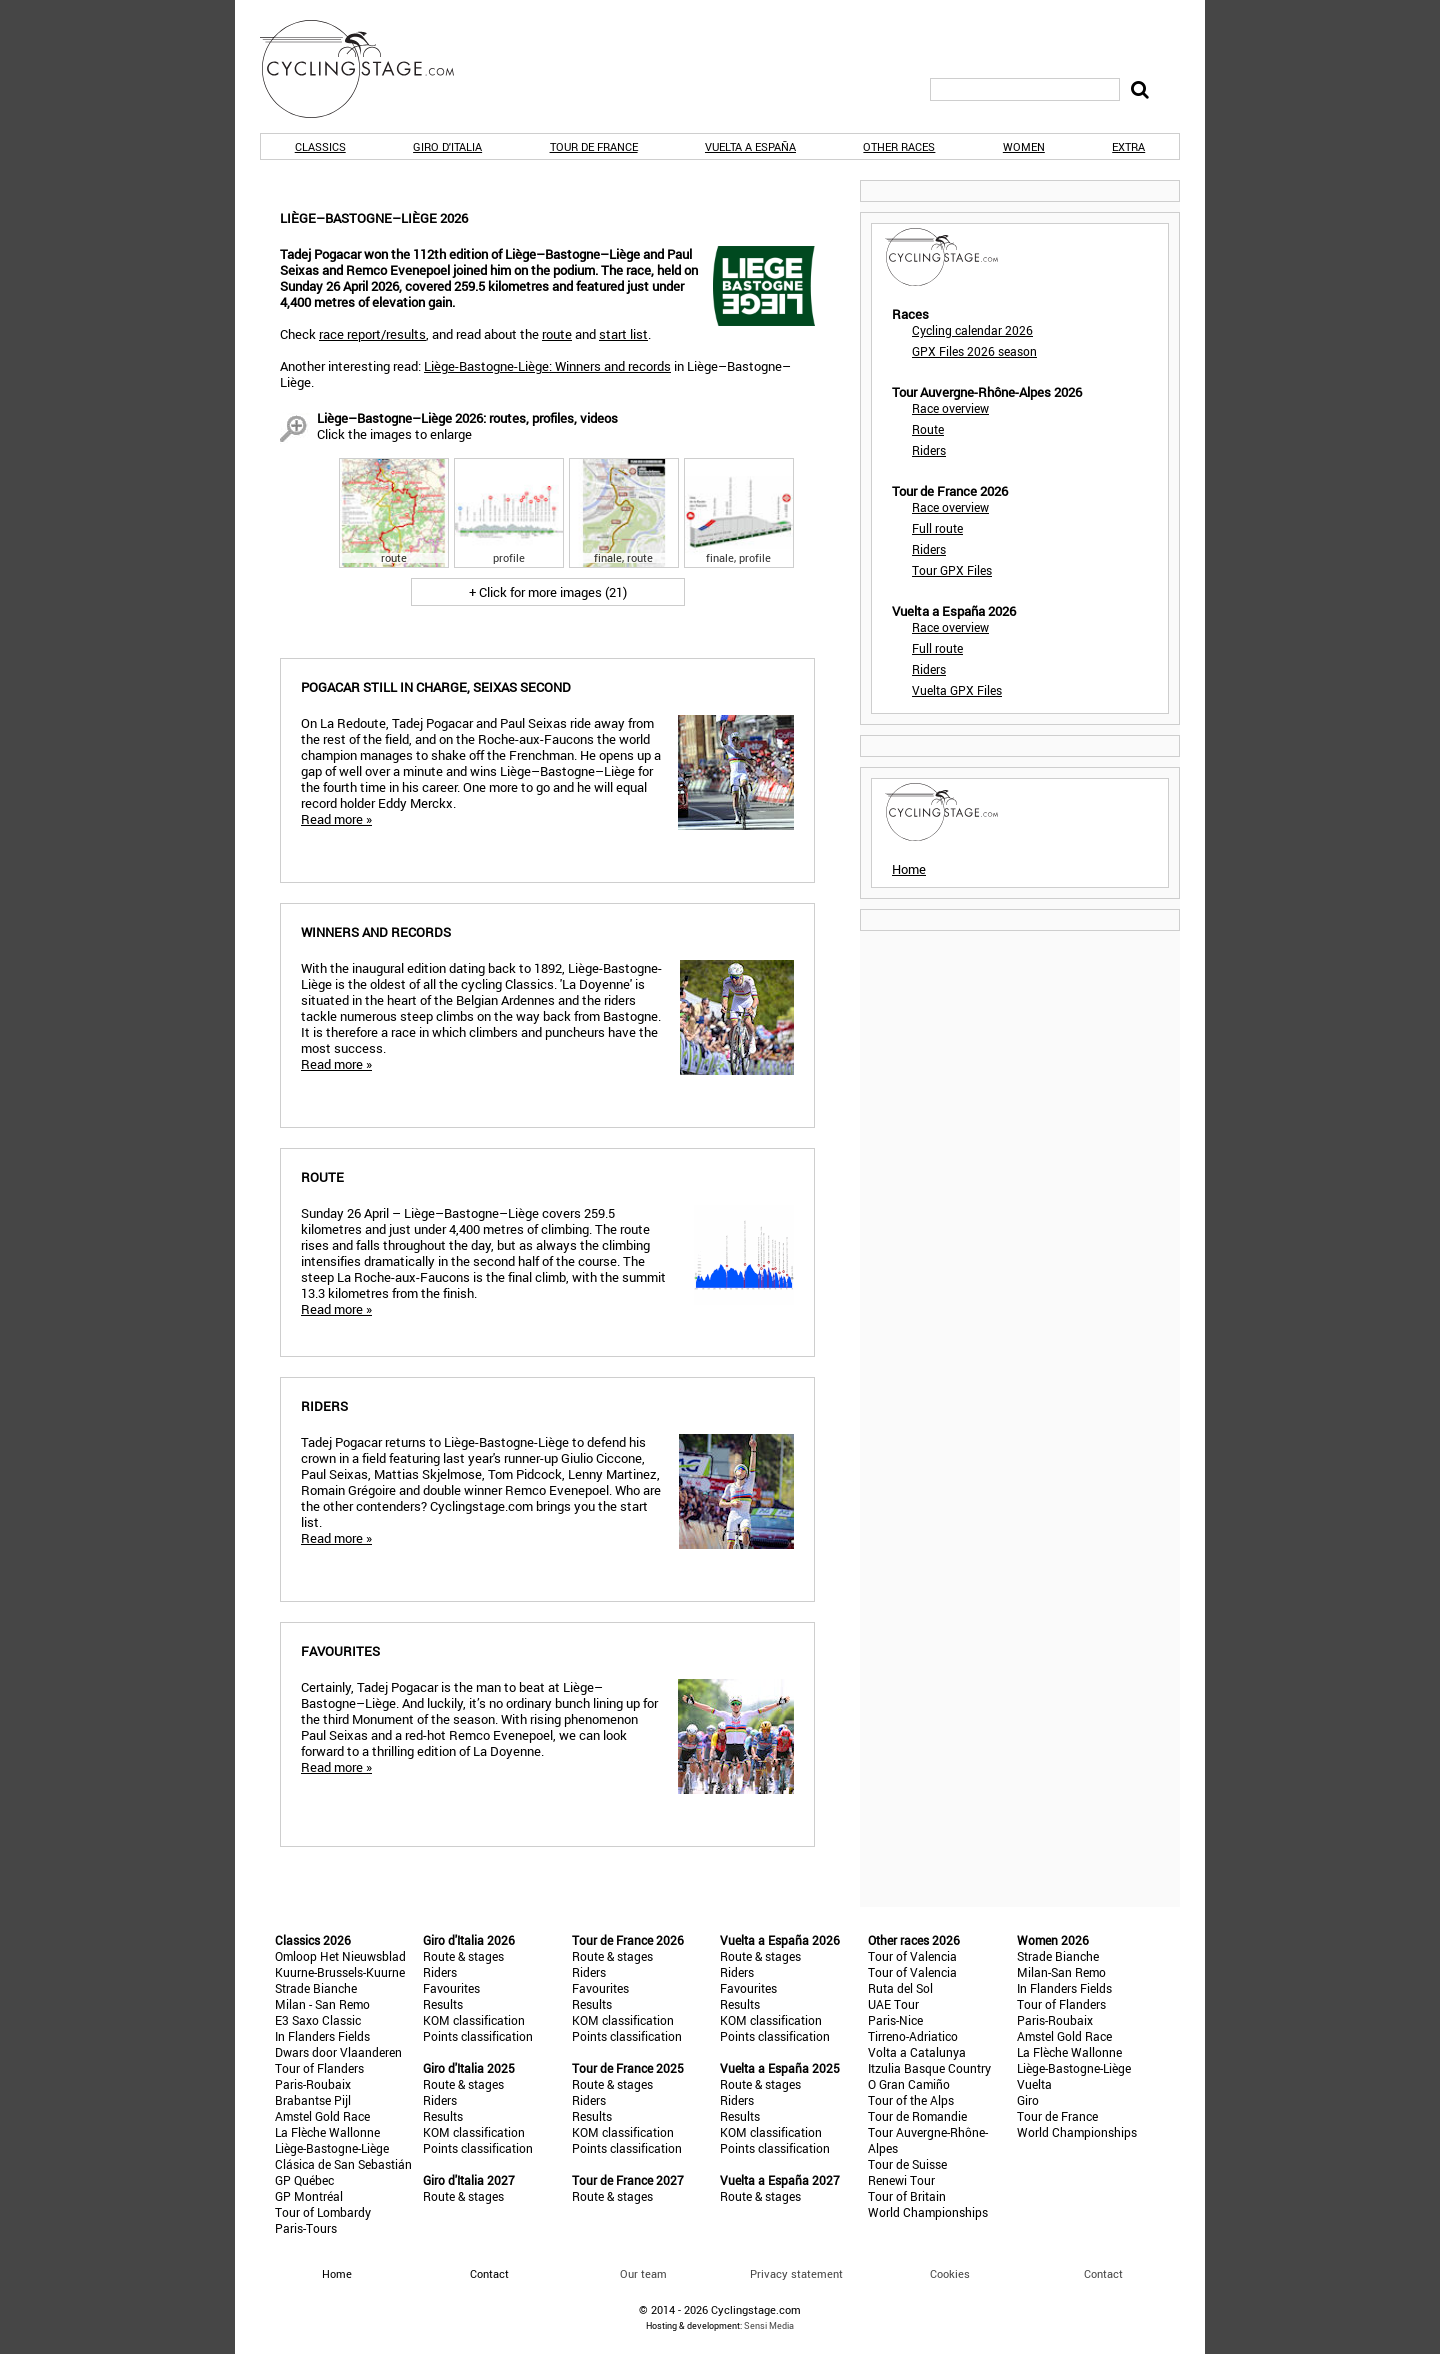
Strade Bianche (316, 1988)
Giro (1028, 2100)
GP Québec (304, 2180)
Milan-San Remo (1061, 1972)
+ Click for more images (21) (548, 592)
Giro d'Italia (447, 146)
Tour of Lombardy (323, 2212)
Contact (1103, 2273)
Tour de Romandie (917, 2116)
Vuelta (1034, 2084)
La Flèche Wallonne (327, 2132)
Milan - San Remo (322, 2004)
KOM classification (474, 2020)
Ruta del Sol (900, 1988)
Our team (643, 2273)
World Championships (928, 2212)
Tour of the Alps (911, 2100)
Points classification (478, 2036)
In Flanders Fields (322, 2036)
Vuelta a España (750, 146)
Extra (1128, 146)
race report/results (372, 334)
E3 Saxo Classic (318, 2020)
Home (909, 869)
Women (1024, 146)
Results (443, 2004)
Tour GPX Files (952, 570)
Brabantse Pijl (313, 2100)
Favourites (451, 1988)
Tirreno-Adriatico (913, 2036)
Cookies (950, 2273)
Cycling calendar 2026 (972, 330)
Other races (899, 146)
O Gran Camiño (909, 2084)
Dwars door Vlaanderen (338, 2052)
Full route (937, 528)
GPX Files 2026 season (974, 351)
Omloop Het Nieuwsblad (340, 1956)
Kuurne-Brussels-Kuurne (340, 1972)
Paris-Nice (895, 2020)
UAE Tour (893, 2004)
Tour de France (594, 146)
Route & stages (463, 1956)
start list (623, 334)
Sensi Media (769, 2325)
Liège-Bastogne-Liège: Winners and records (547, 366)
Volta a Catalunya (917, 2052)
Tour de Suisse (907, 2164)
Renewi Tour (901, 2180)
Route (928, 429)
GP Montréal (309, 2196)
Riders (929, 450)
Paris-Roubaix (313, 2084)
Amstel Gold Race (322, 2116)
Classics (320, 146)
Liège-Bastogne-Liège (332, 2148)
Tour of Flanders (319, 2068)
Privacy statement (796, 2273)
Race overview (950, 408)
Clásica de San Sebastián (343, 2164)
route (557, 334)
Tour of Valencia (912, 1956)
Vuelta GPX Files (957, 690)
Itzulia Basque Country (929, 2068)
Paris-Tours (306, 2228)
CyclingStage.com (370, 69)
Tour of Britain (907, 2196)
